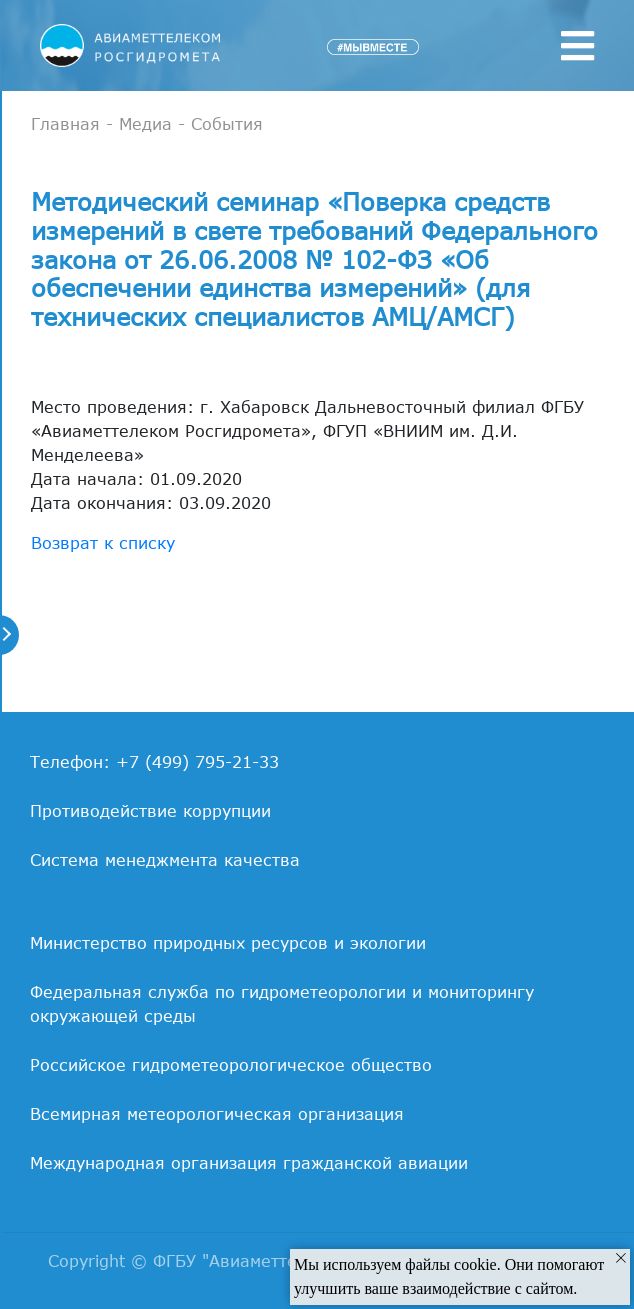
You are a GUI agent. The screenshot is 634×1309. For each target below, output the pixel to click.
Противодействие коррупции (150, 811)
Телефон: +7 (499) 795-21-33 (154, 762)
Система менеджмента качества (165, 860)
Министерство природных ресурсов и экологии (228, 943)
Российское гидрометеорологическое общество (231, 1065)
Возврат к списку (103, 543)
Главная (65, 124)
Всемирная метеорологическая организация (217, 1114)
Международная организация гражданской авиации (249, 1163)
